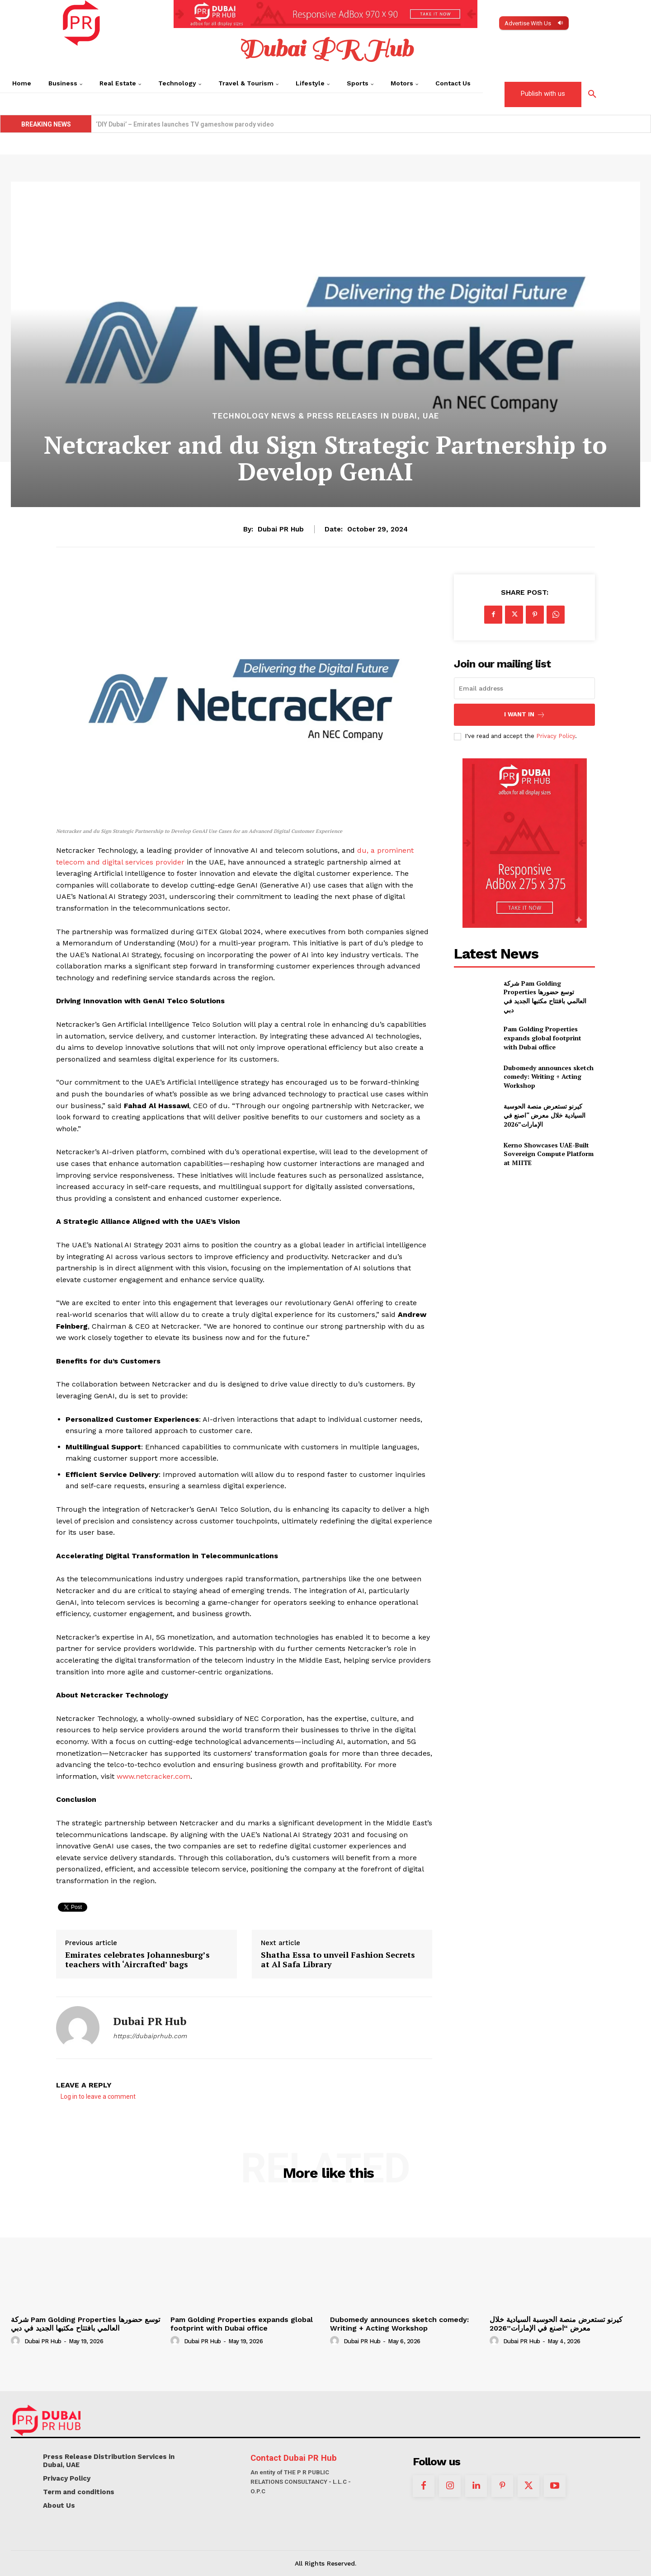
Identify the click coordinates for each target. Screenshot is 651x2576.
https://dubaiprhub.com (150, 2036)
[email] (524, 688)
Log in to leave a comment (98, 2096)
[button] (592, 94)
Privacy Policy (555, 736)
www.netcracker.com (153, 1776)
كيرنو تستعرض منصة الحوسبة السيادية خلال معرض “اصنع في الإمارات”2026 (544, 1115)
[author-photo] (17, 2341)
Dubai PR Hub (281, 529)
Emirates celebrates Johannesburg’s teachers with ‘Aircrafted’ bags (137, 1960)
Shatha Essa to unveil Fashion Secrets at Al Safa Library (338, 1960)
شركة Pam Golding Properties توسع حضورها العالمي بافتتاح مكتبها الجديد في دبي (545, 996)
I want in (524, 714)
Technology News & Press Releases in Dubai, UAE (325, 416)
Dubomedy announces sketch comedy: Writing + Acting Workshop (549, 1076)
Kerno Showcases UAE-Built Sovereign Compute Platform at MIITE (195, 124)
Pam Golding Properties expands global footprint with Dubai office (542, 1038)
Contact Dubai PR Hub (293, 2458)
